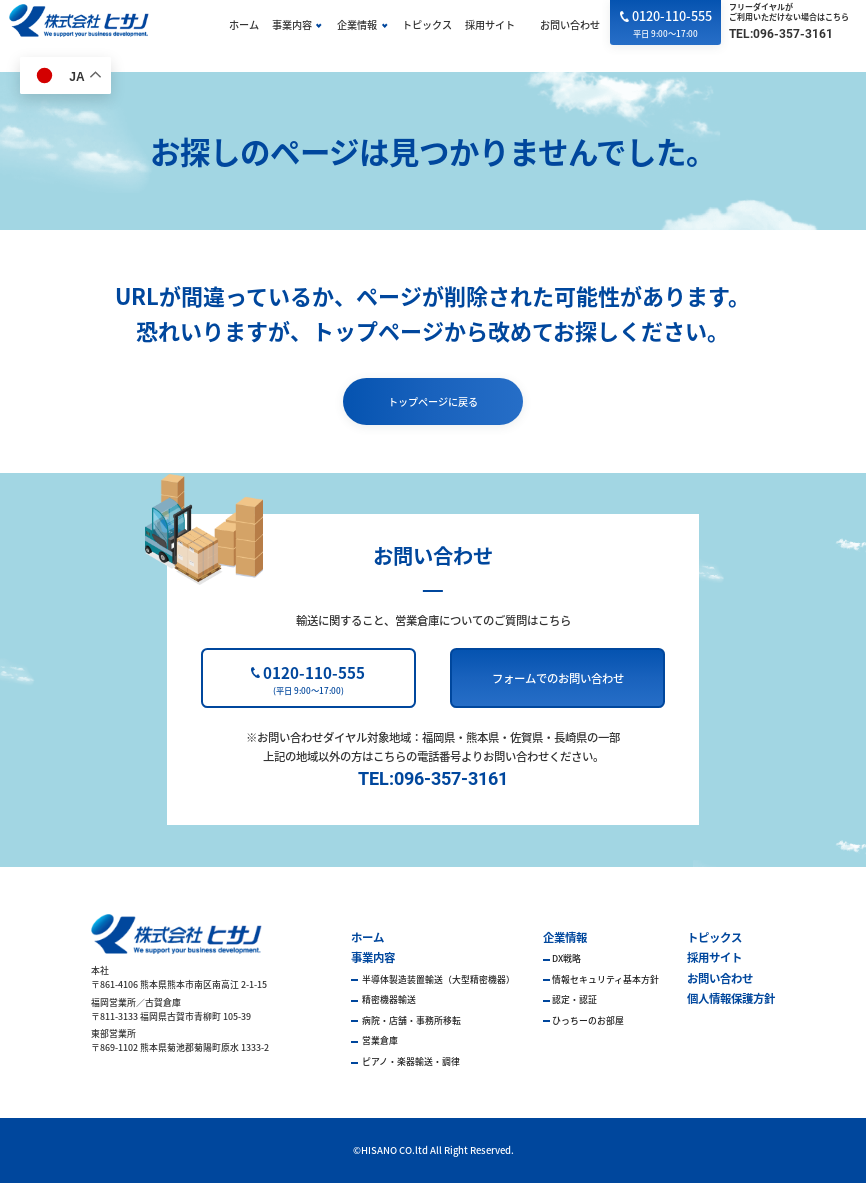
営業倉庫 (379, 1040)
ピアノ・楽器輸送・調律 (410, 1061)
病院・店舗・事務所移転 (410, 1020)
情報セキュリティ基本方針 (605, 979)
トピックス (427, 24)
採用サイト (490, 24)
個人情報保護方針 (731, 998)
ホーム (244, 24)
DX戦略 (566, 958)
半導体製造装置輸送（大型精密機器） (437, 979)
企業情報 (357, 24)
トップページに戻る (433, 401)
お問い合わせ (570, 24)
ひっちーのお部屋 (588, 1020)
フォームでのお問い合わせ (558, 678)
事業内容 (292, 24)
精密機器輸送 (388, 999)
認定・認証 (574, 999)
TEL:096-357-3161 (781, 34)
